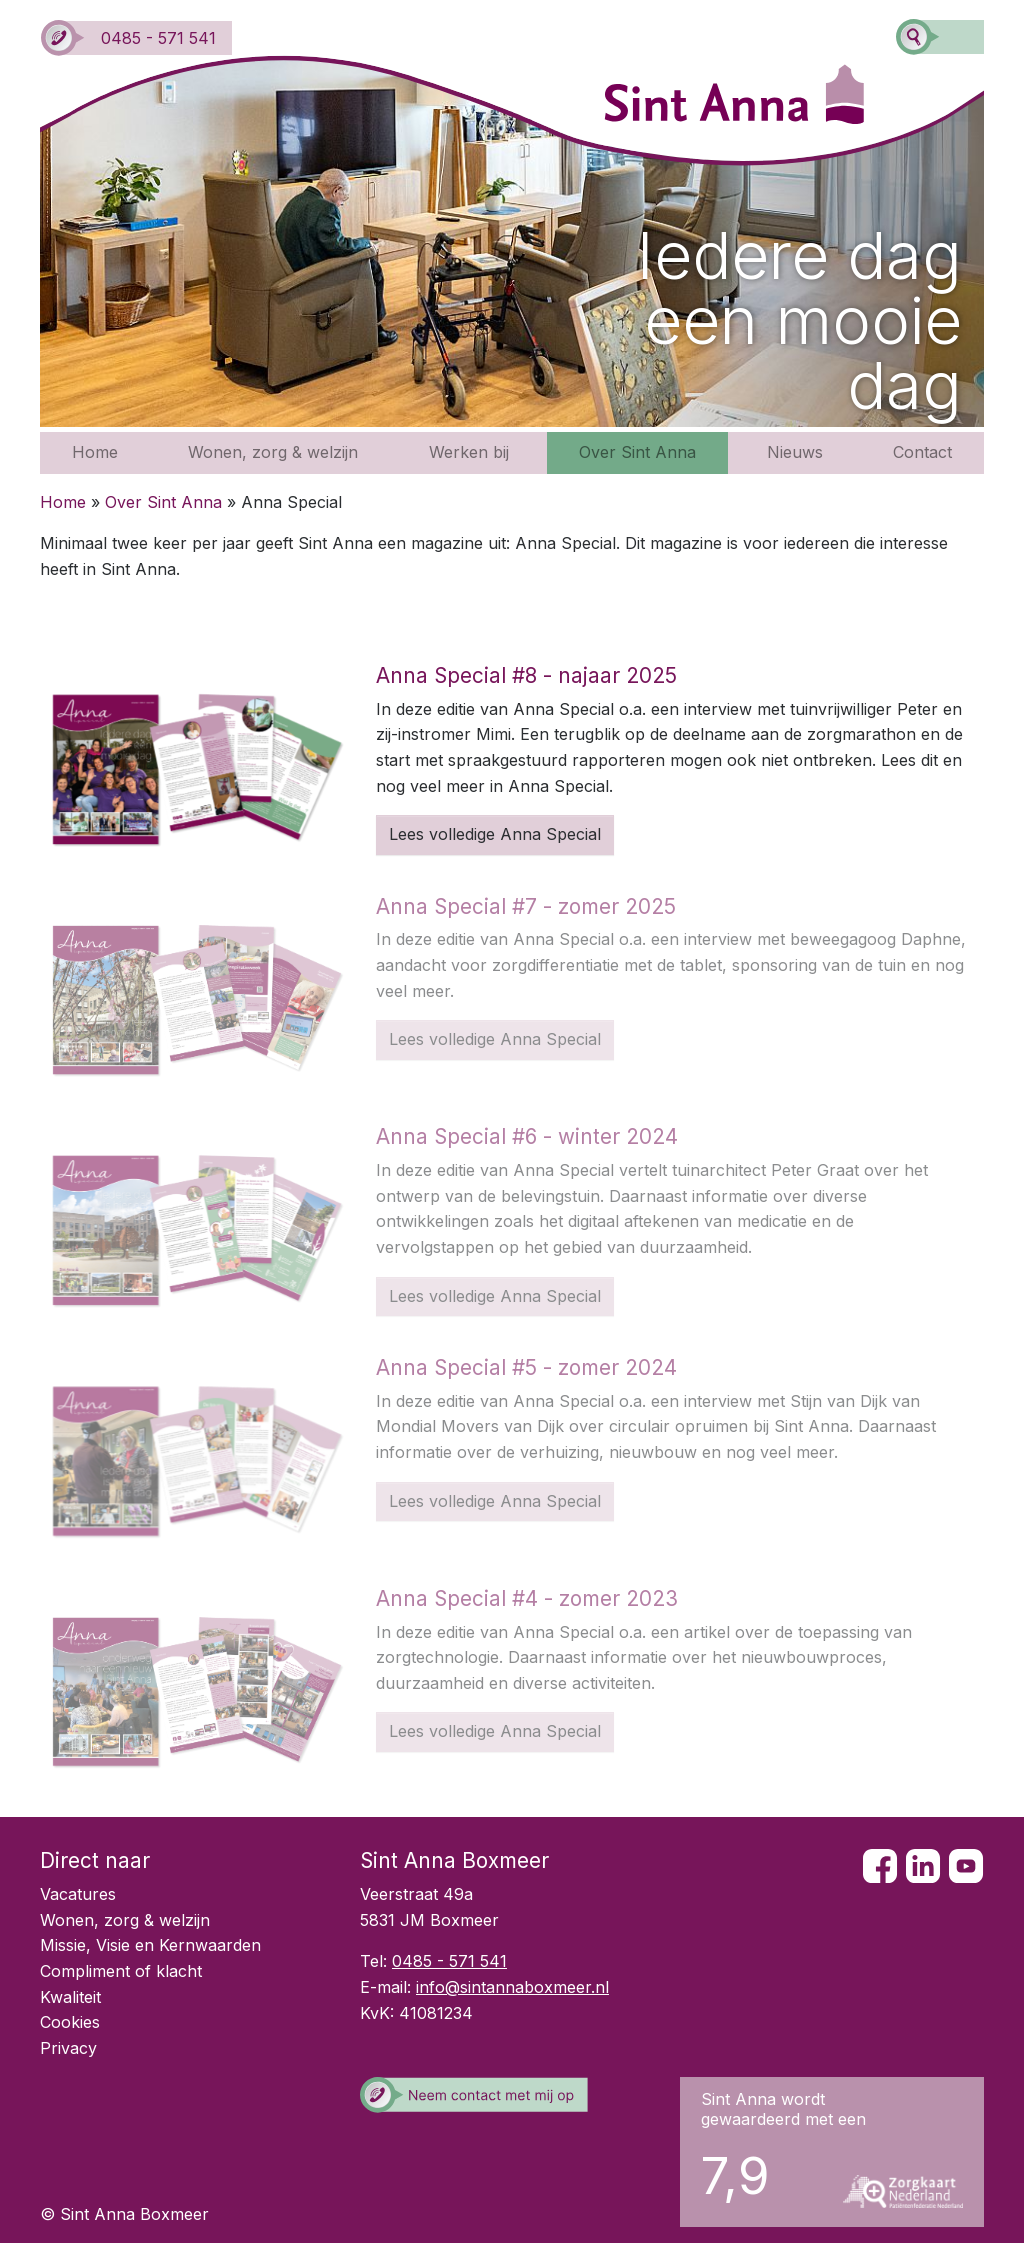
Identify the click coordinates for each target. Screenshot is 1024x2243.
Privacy (68, 2048)
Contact (922, 452)
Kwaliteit (70, 1997)
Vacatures (78, 1894)
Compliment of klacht (121, 1971)
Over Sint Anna (637, 452)
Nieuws (795, 452)
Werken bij (469, 452)
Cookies (70, 2022)
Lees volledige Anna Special (495, 834)
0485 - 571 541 (137, 38)
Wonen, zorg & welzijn (273, 452)
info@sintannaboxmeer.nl (512, 1987)
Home (95, 452)
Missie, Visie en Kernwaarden (150, 1945)
